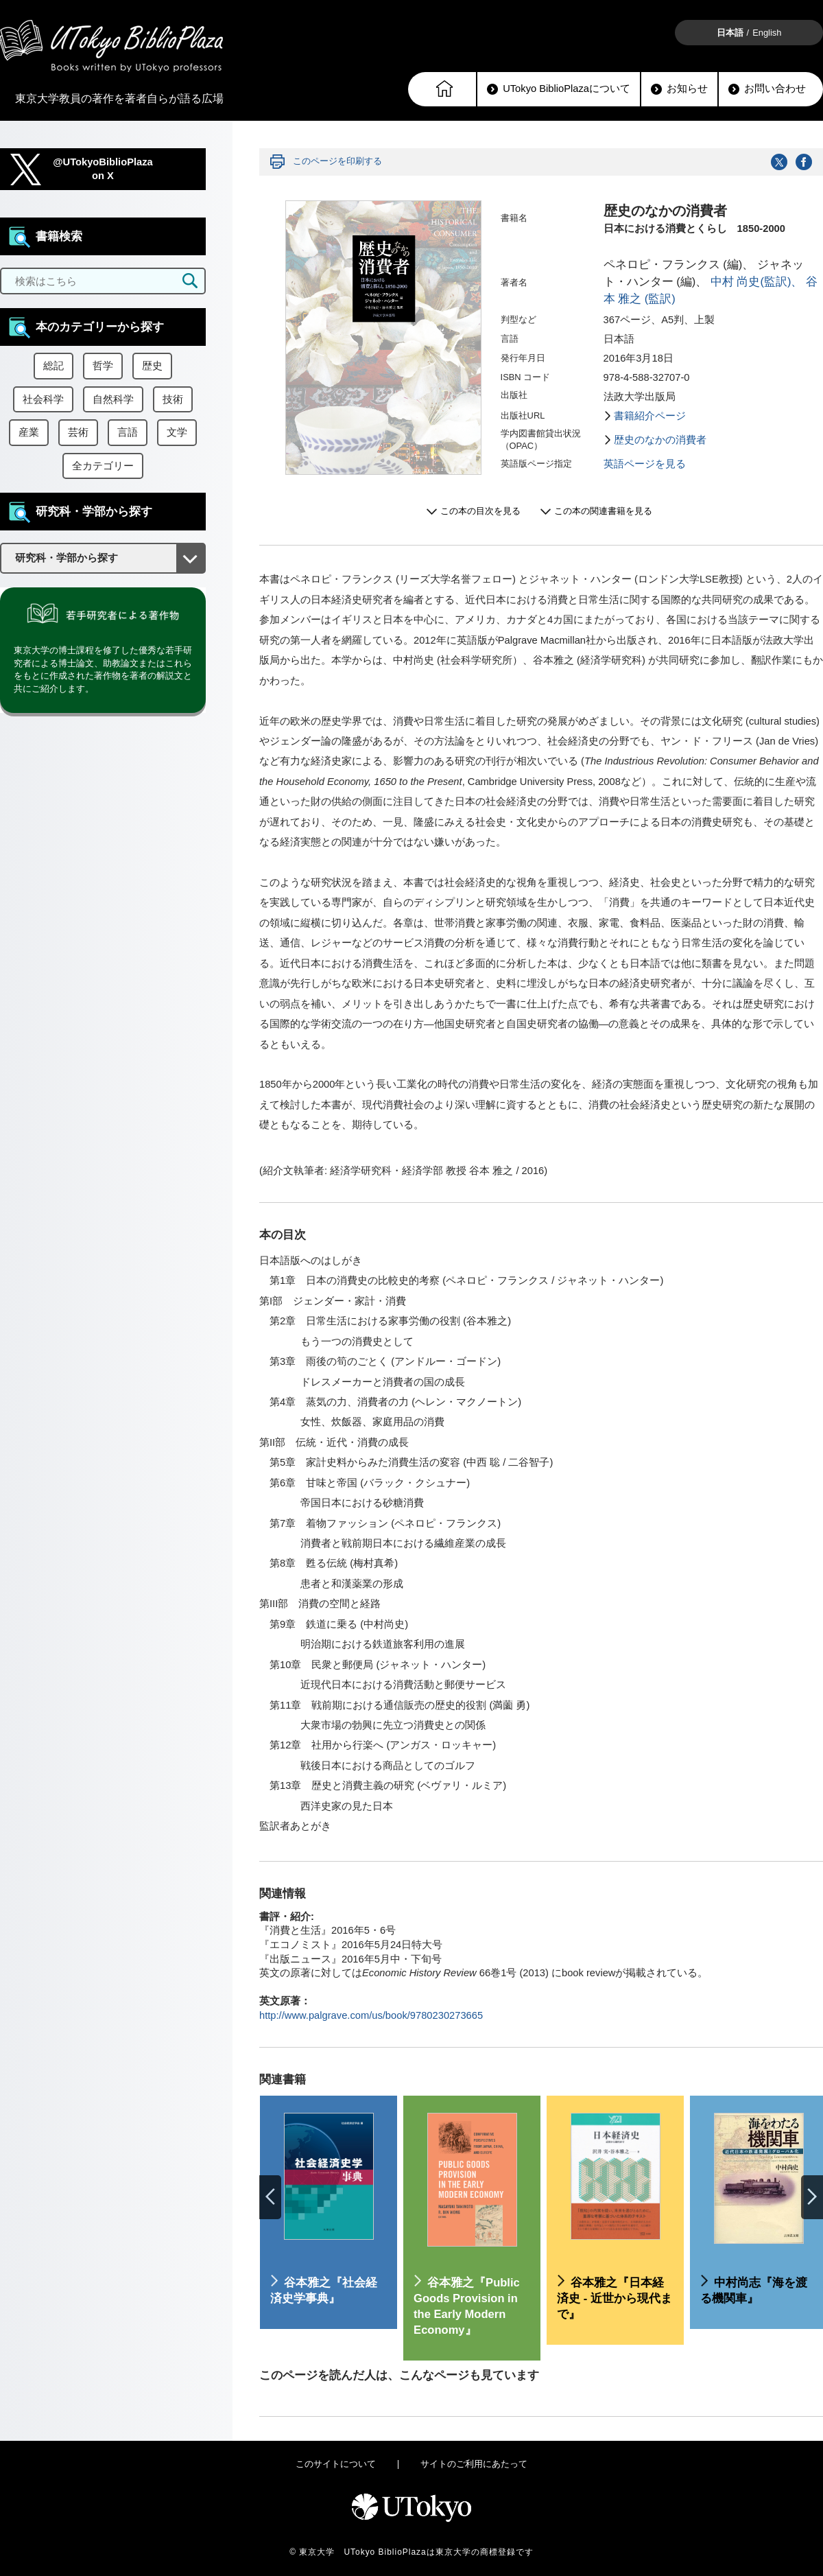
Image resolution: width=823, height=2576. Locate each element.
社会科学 (43, 399)
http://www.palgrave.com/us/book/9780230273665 (371, 2015)
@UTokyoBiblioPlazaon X (103, 169)
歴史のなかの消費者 (660, 439)
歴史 (152, 365)
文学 (177, 432)
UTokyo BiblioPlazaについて (558, 89)
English (766, 32)
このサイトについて (336, 2464)
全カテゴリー (103, 465)
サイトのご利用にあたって (473, 2464)
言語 (127, 432)
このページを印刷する (337, 161)
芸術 (78, 432)
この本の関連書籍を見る (603, 511)
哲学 (103, 365)
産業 (29, 432)
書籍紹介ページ (650, 415)
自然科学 (113, 399)
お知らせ (679, 89)
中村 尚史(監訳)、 (757, 281)
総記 (53, 365)
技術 (173, 399)
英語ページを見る (645, 463)
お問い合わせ (767, 89)
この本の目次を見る (480, 511)
